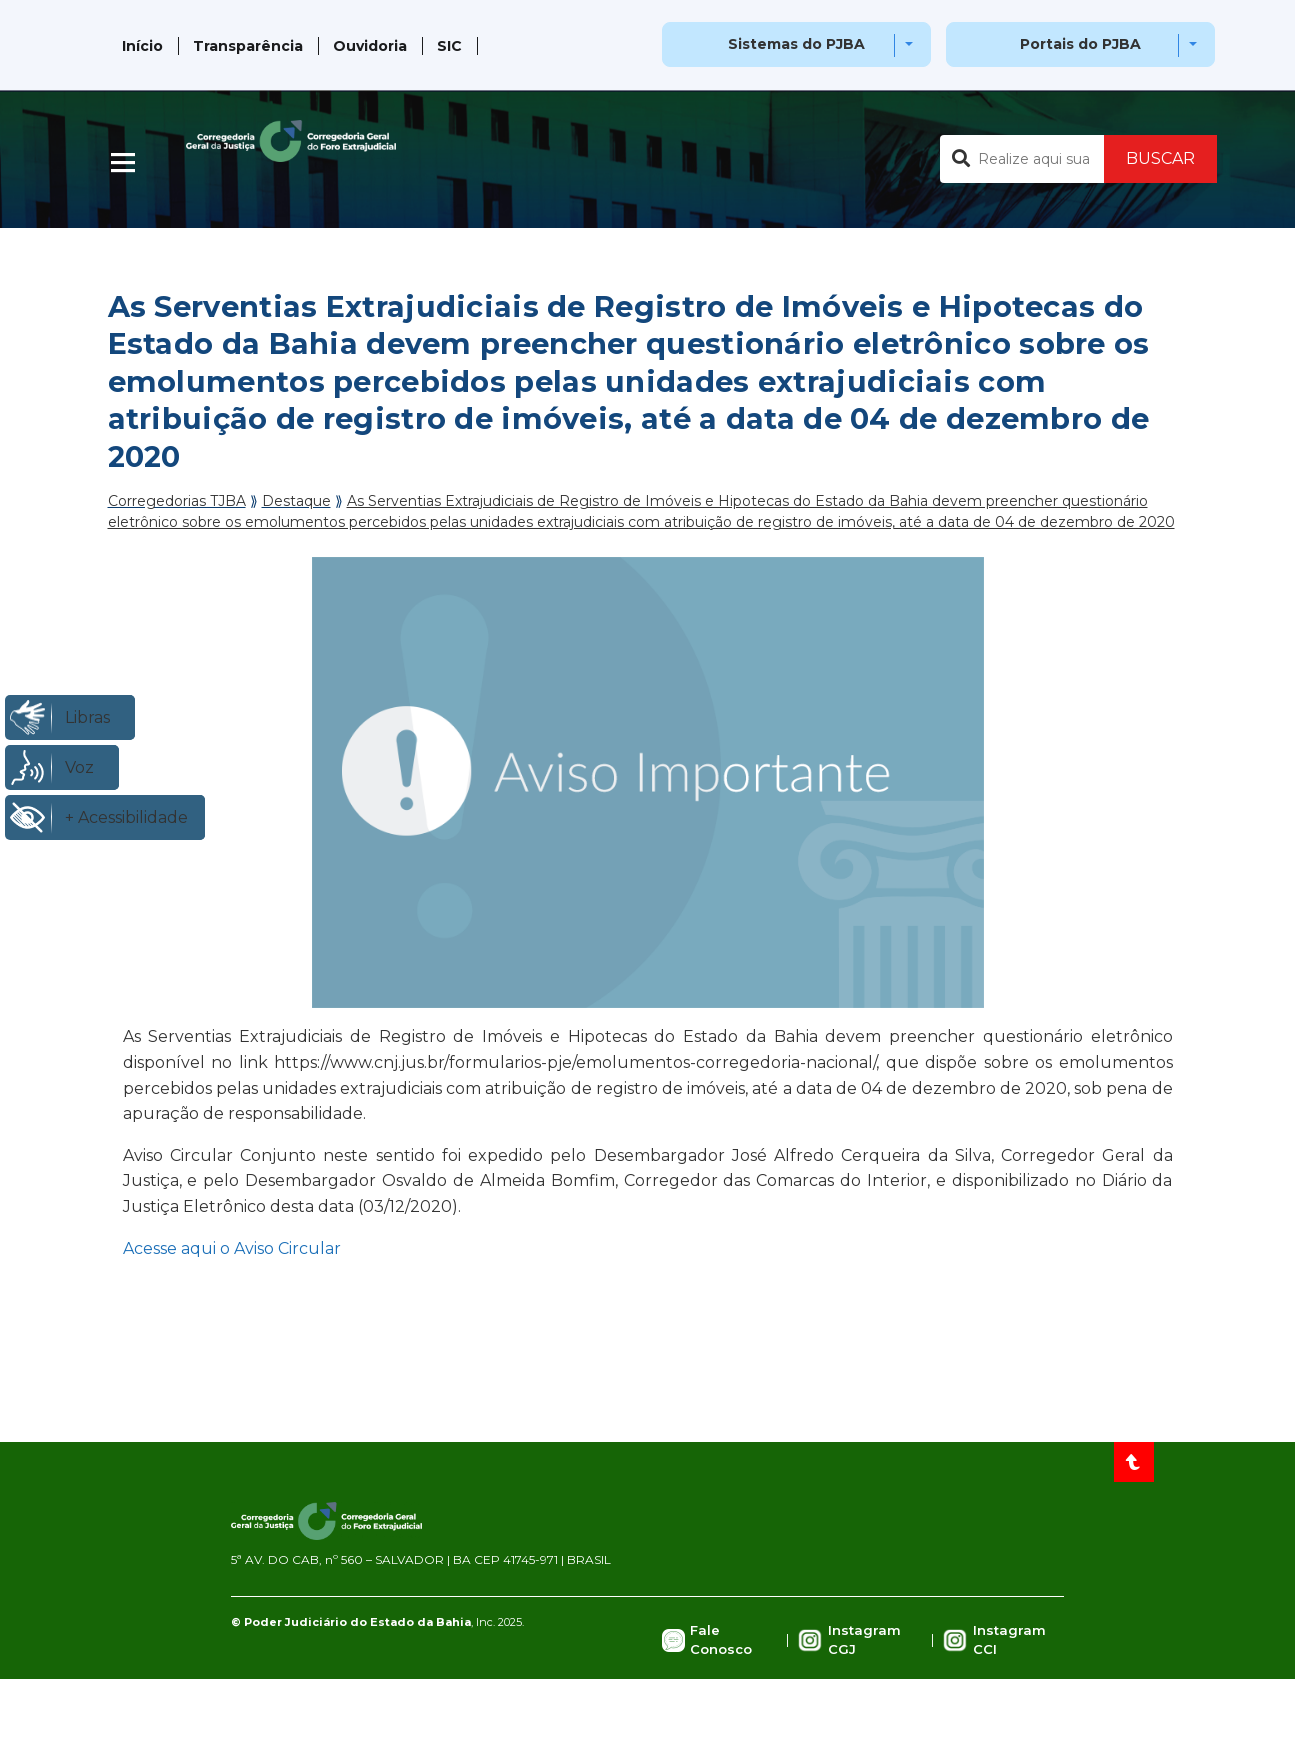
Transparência (248, 46)
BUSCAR (1160, 158)
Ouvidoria (370, 46)
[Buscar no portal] (1022, 159)
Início (142, 46)
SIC (449, 46)
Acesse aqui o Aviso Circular (232, 1248)
